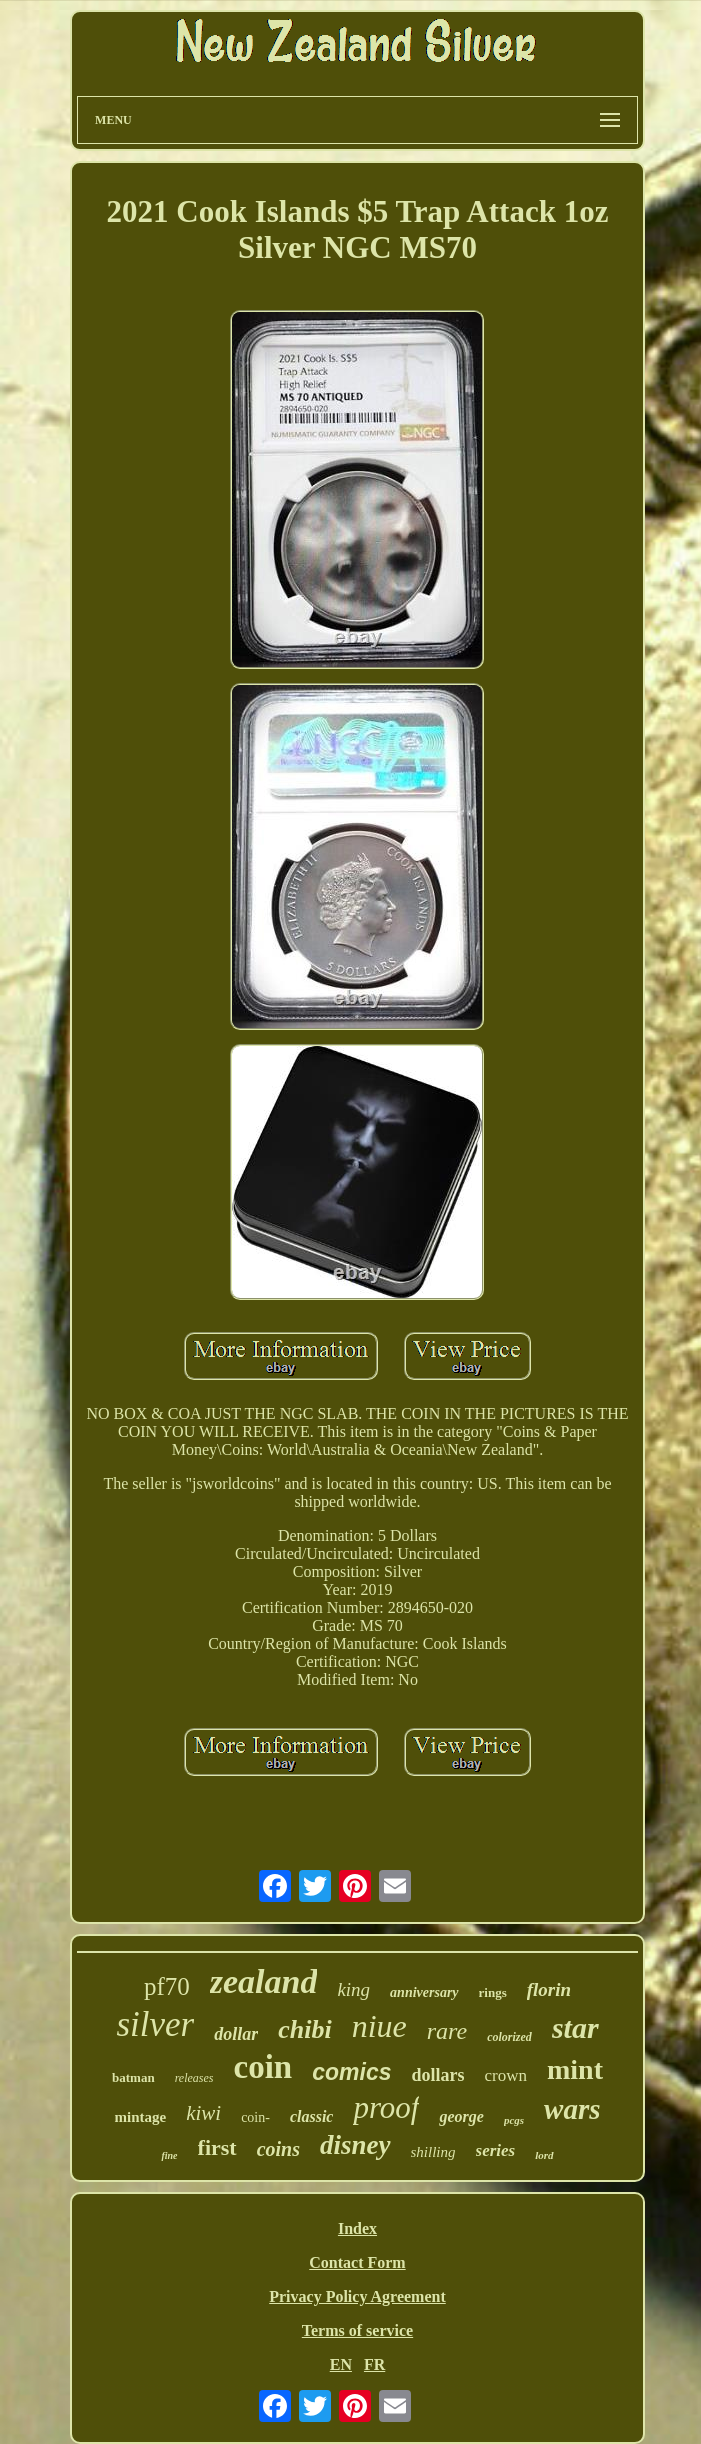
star (575, 2027)
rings (493, 1992)
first (217, 2147)
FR (374, 2364)
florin (549, 1989)
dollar (236, 2034)
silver (155, 2024)
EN (341, 2364)
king (353, 1989)
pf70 (167, 1986)
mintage (140, 2117)
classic (312, 2116)
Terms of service (357, 2330)
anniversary (424, 1992)
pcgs (514, 2120)
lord (544, 2155)
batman (133, 2077)
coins (278, 2149)
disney (355, 2145)
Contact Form (357, 2262)
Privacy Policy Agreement (357, 2296)
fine (169, 2155)
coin (263, 2067)
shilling (433, 2152)
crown (505, 2075)
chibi (304, 2029)
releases (194, 2078)
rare (447, 2031)
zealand (264, 1981)
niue (379, 2026)
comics (351, 2072)
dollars (437, 2075)
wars (572, 2109)
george (461, 2116)
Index (357, 2228)
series (496, 2150)
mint (575, 2069)
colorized (509, 2037)
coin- (255, 2117)
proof (386, 2107)
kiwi (203, 2113)
